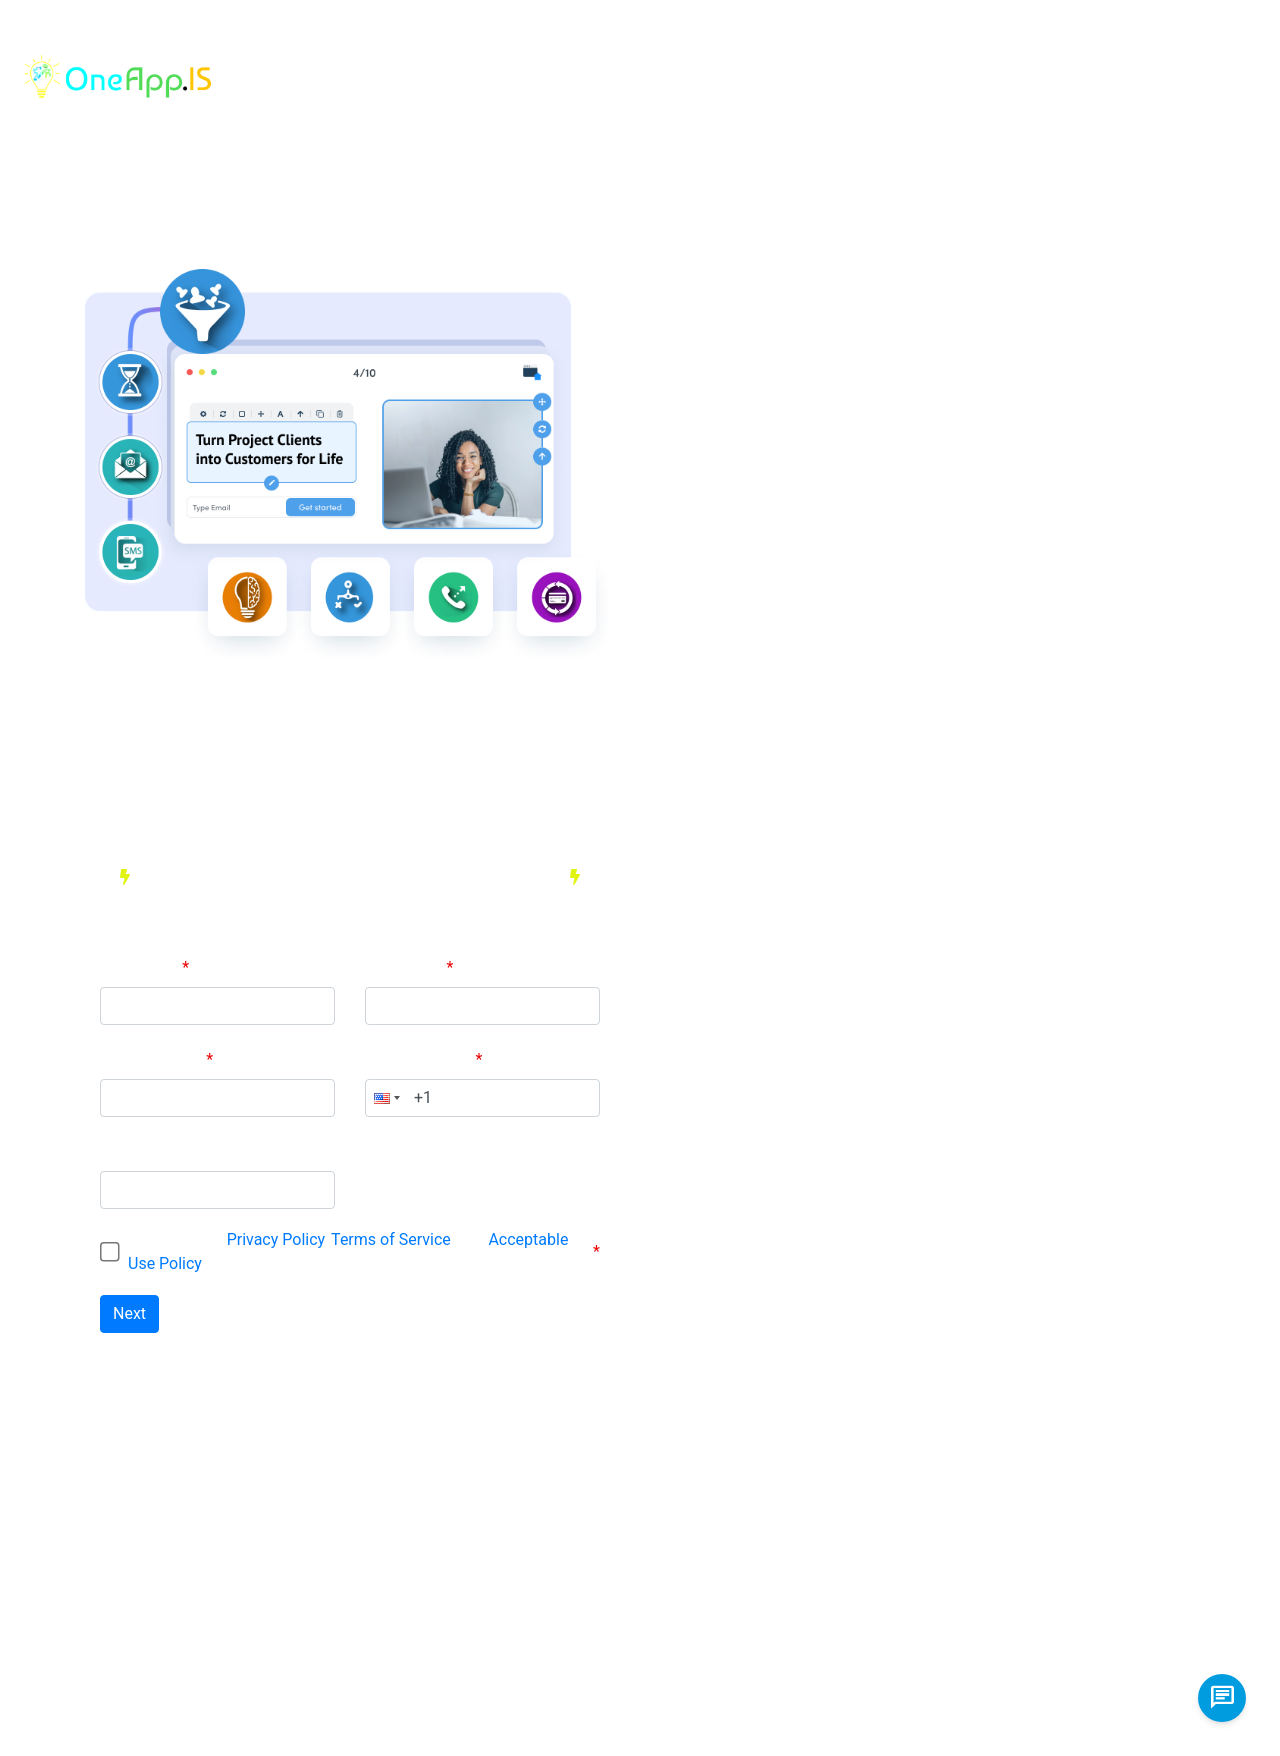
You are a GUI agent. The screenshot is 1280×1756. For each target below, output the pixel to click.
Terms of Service (391, 1239)
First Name (141, 967)
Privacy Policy (276, 1239)
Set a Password (155, 1151)
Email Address (153, 1059)
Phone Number (420, 1059)
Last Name (405, 967)
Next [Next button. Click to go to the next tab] (129, 1313)
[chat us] (1222, 1698)
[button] (385, 1098)
